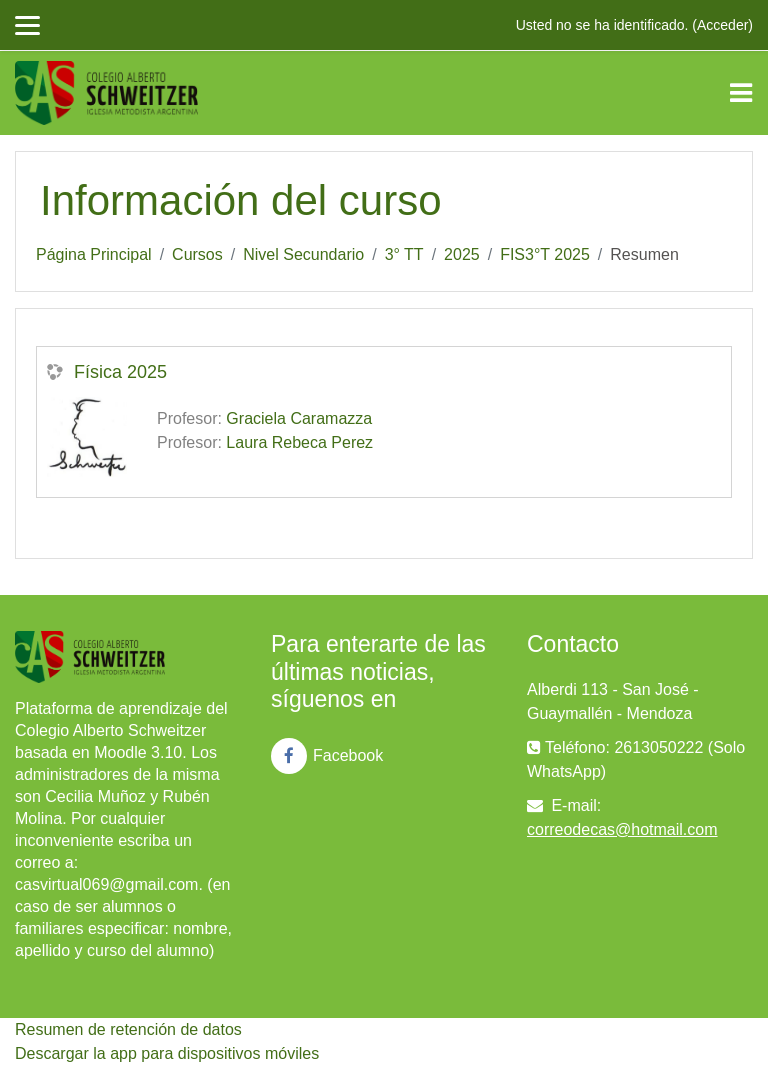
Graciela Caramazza (299, 418)
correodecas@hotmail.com (622, 829)
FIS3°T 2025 (545, 254)
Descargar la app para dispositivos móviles (167, 1053)
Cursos (197, 254)
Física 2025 (120, 372)
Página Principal (94, 254)
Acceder (722, 25)
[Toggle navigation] (741, 93)
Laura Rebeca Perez (299, 442)
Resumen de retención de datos (128, 1029)
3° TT (404, 254)
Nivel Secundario (303, 254)
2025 (462, 254)
